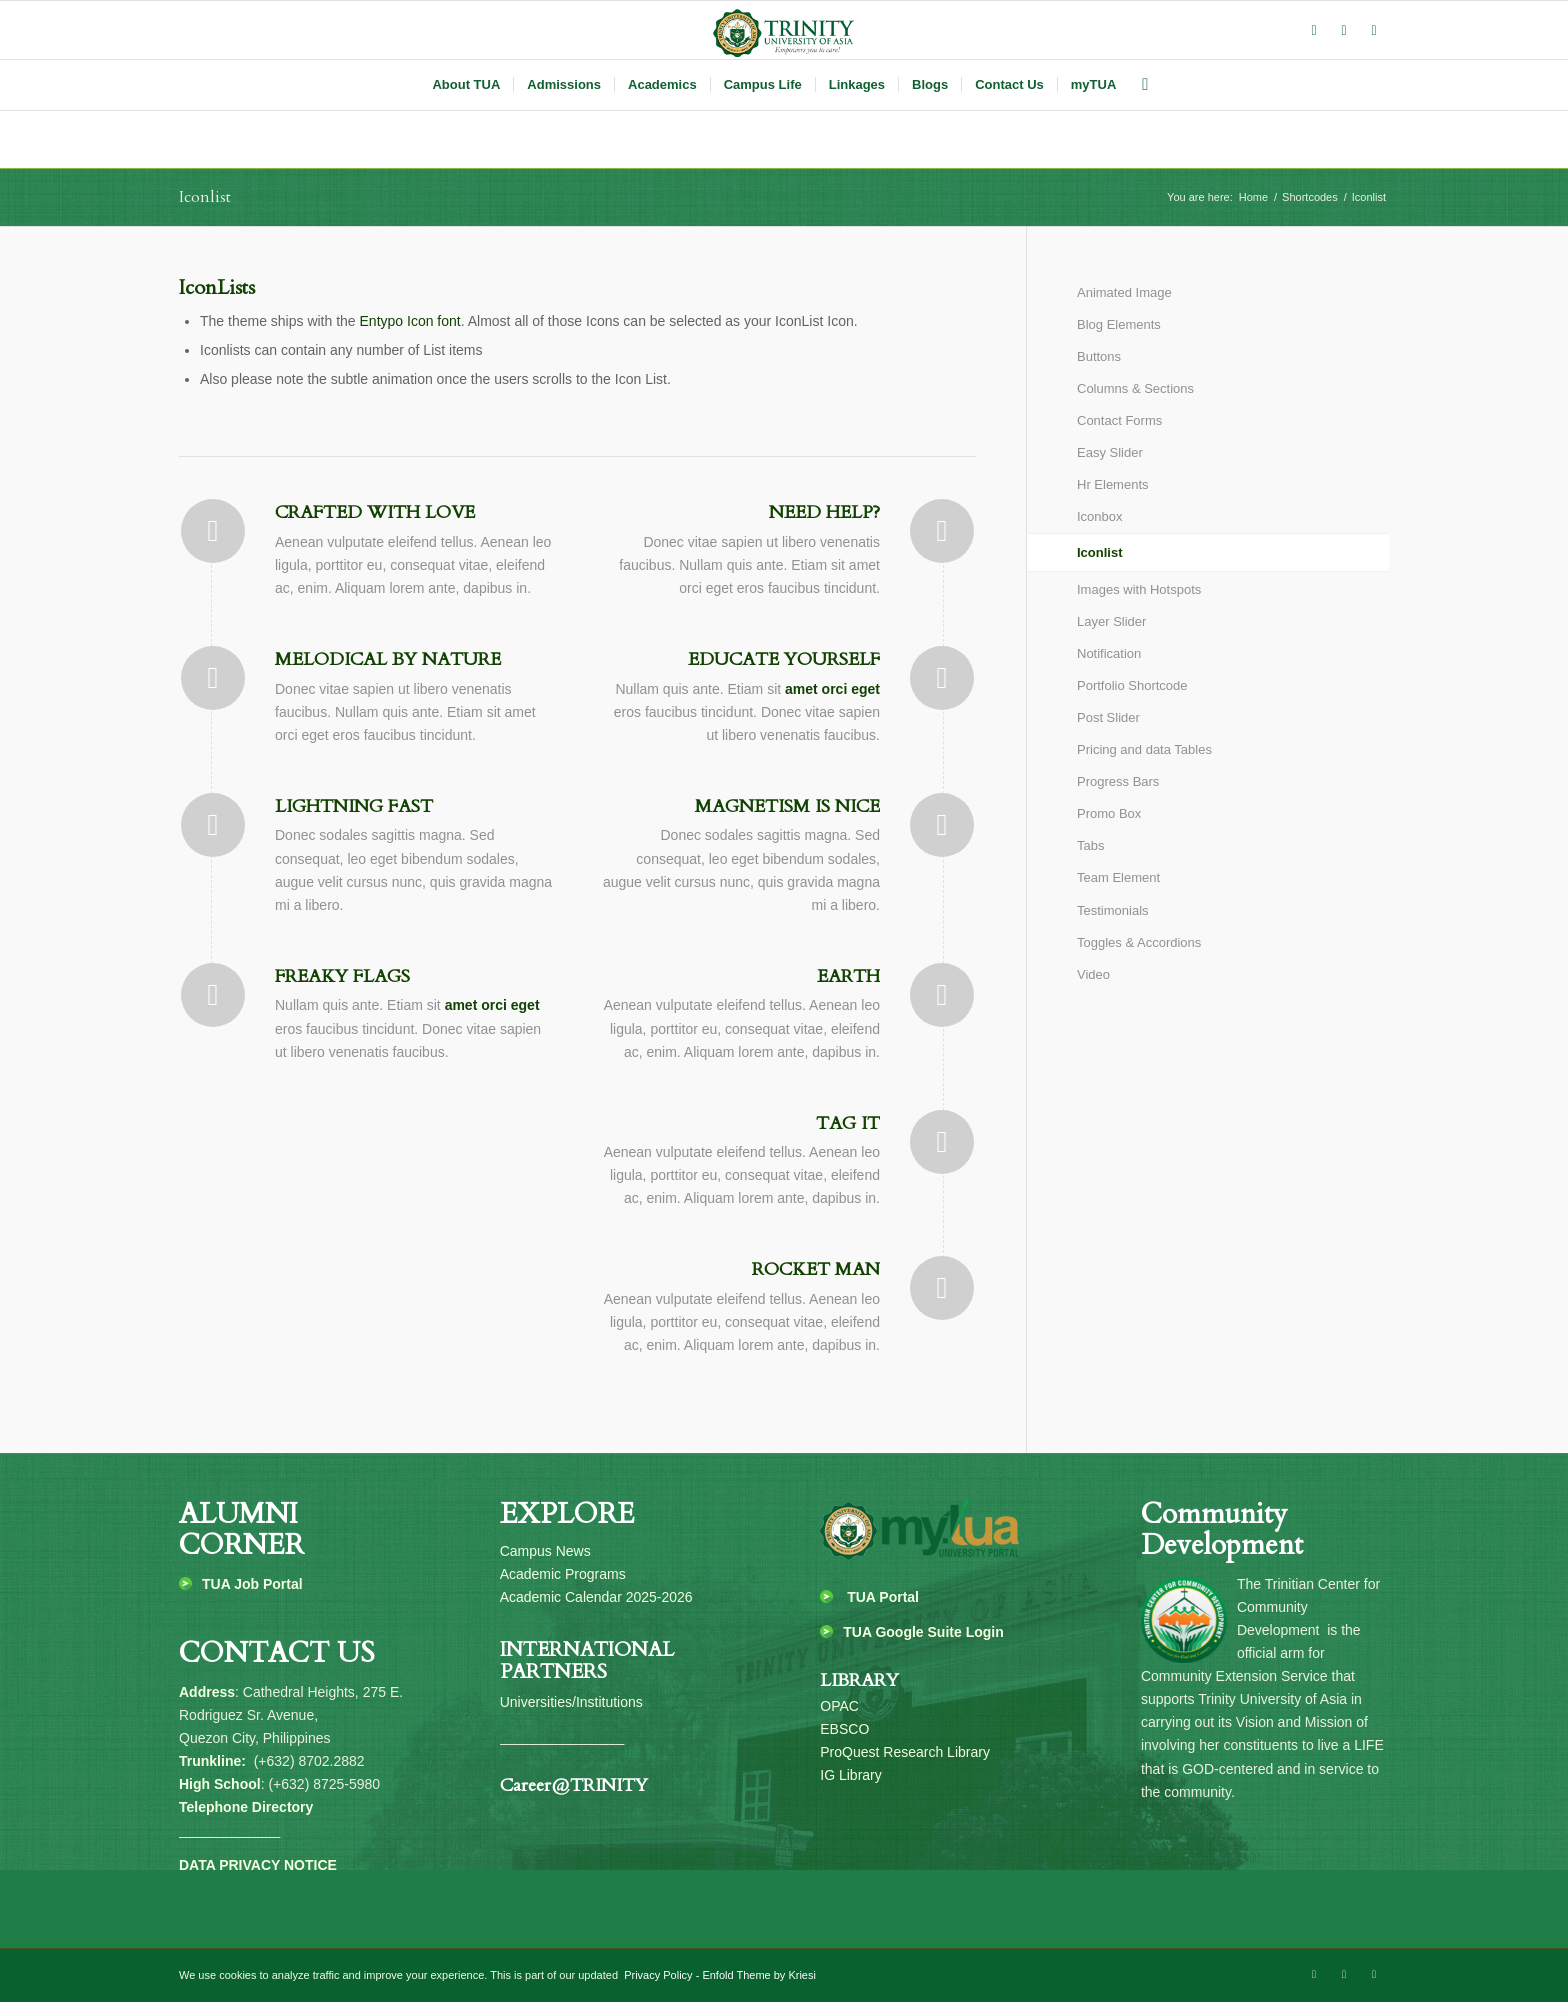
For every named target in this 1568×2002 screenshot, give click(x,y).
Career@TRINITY (574, 1785)
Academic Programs (563, 1574)
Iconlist (205, 197)
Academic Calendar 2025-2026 (596, 1597)
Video (1093, 974)
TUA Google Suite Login (923, 1632)
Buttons (1099, 356)
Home (1253, 197)
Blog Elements (1119, 324)
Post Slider (1108, 717)
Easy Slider (1110, 452)
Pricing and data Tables (1144, 749)
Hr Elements (1113, 484)
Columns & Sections (1135, 388)
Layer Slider (1111, 621)
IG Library (850, 1775)
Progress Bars (1118, 781)
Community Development (1222, 1529)
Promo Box (1109, 813)
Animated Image (1124, 292)
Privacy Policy (657, 1975)
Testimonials (1113, 910)
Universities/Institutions (571, 1702)
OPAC (839, 1706)
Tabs (1090, 845)
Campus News (545, 1551)
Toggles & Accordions (1139, 942)
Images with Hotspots (1139, 589)
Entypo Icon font (410, 321)
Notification (1109, 653)
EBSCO (844, 1729)
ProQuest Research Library (905, 1752)
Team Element (1118, 877)
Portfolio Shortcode (1132, 685)
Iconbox (1100, 516)
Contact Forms (1119, 420)
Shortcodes (1310, 197)
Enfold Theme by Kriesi (759, 1975)
